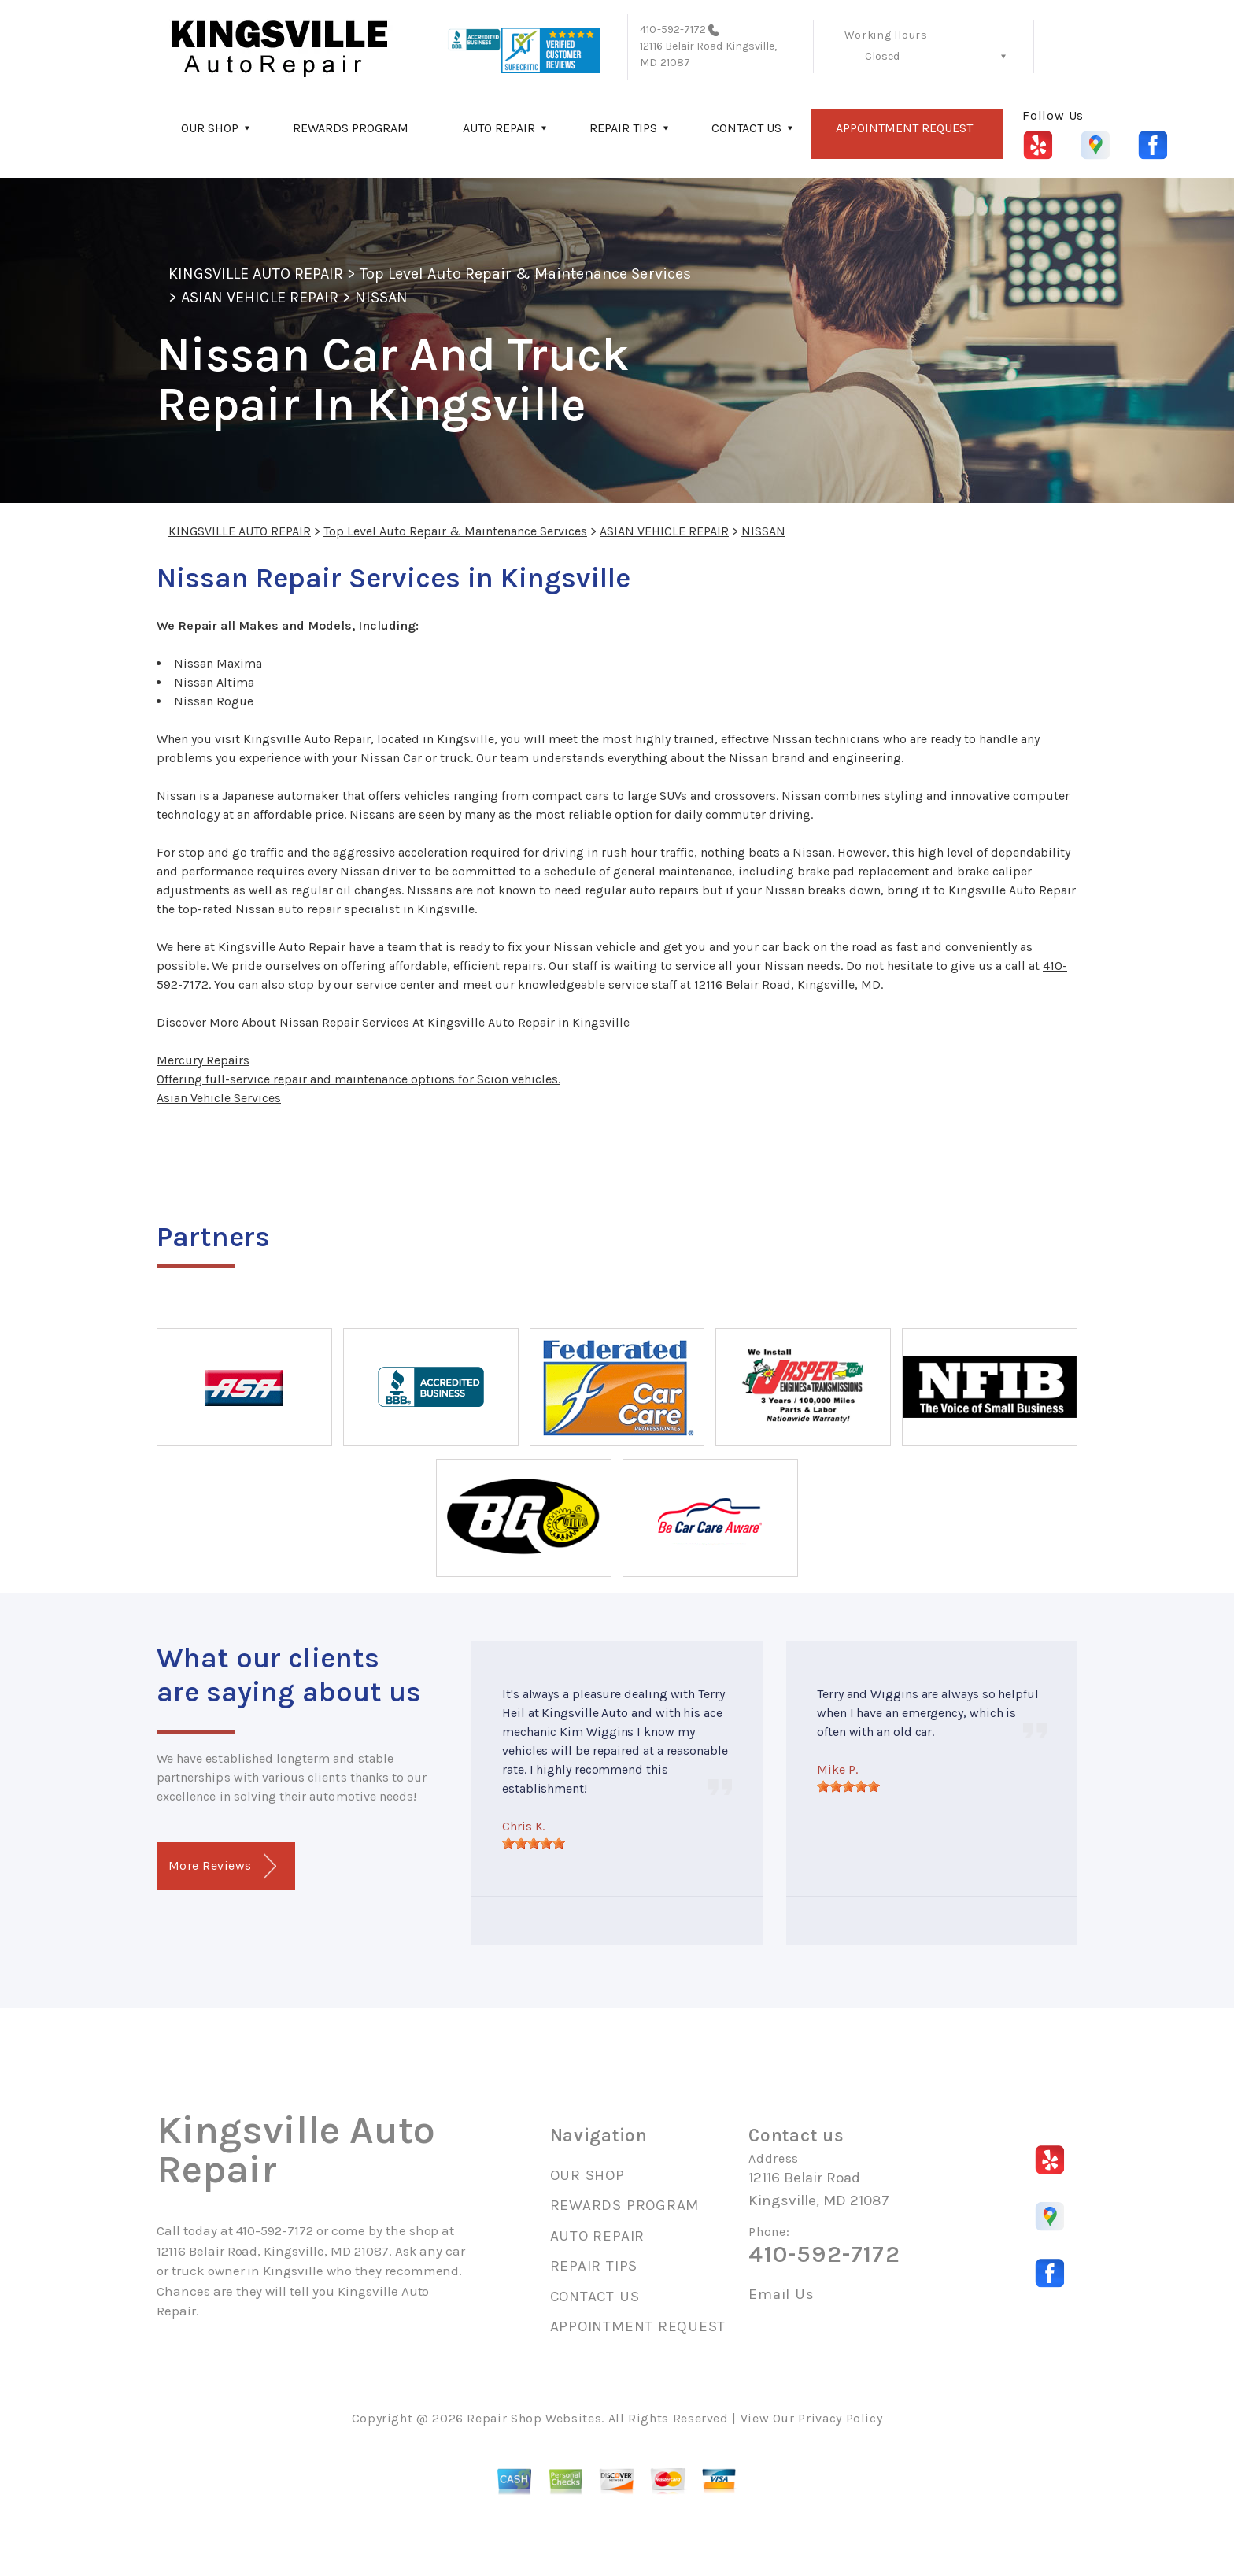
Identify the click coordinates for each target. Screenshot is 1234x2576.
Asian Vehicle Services (219, 1097)
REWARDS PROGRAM (350, 127)
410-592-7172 (673, 29)
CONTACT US (746, 127)
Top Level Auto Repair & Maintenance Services (525, 274)
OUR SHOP (209, 127)
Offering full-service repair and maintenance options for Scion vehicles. (358, 1078)
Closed (882, 56)
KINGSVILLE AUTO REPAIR (255, 274)
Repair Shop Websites (534, 2418)
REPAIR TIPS (623, 127)
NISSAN (381, 297)
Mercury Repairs (203, 1060)
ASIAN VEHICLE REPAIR (259, 297)
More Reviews (222, 1866)
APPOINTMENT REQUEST (904, 127)
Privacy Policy (840, 2418)
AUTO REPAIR (499, 127)
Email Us (781, 2294)
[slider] (533, 1843)
